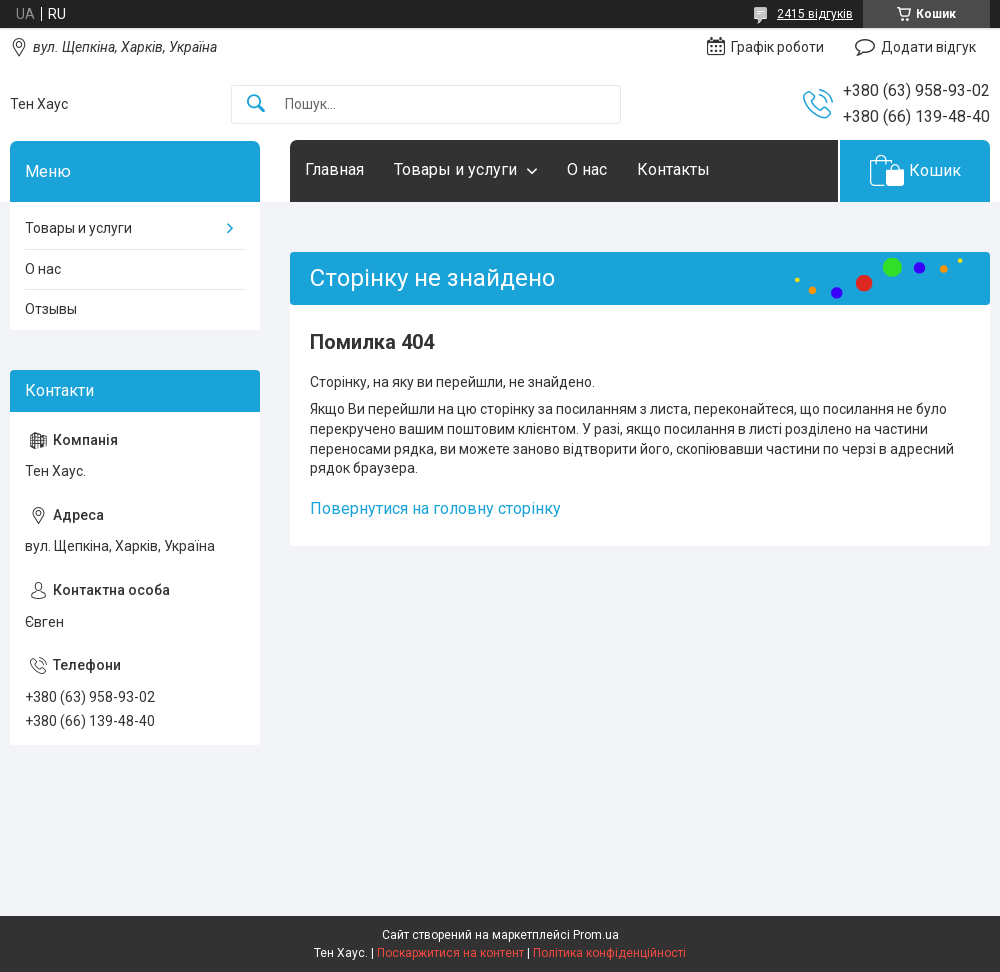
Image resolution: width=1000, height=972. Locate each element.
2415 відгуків (815, 14)
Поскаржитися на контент (450, 953)
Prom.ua (596, 935)
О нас (587, 169)
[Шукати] (256, 104)
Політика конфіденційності (609, 953)
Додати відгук (928, 47)
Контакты (673, 169)
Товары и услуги (455, 169)
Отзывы (51, 309)
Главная (334, 169)
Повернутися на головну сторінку (435, 508)
